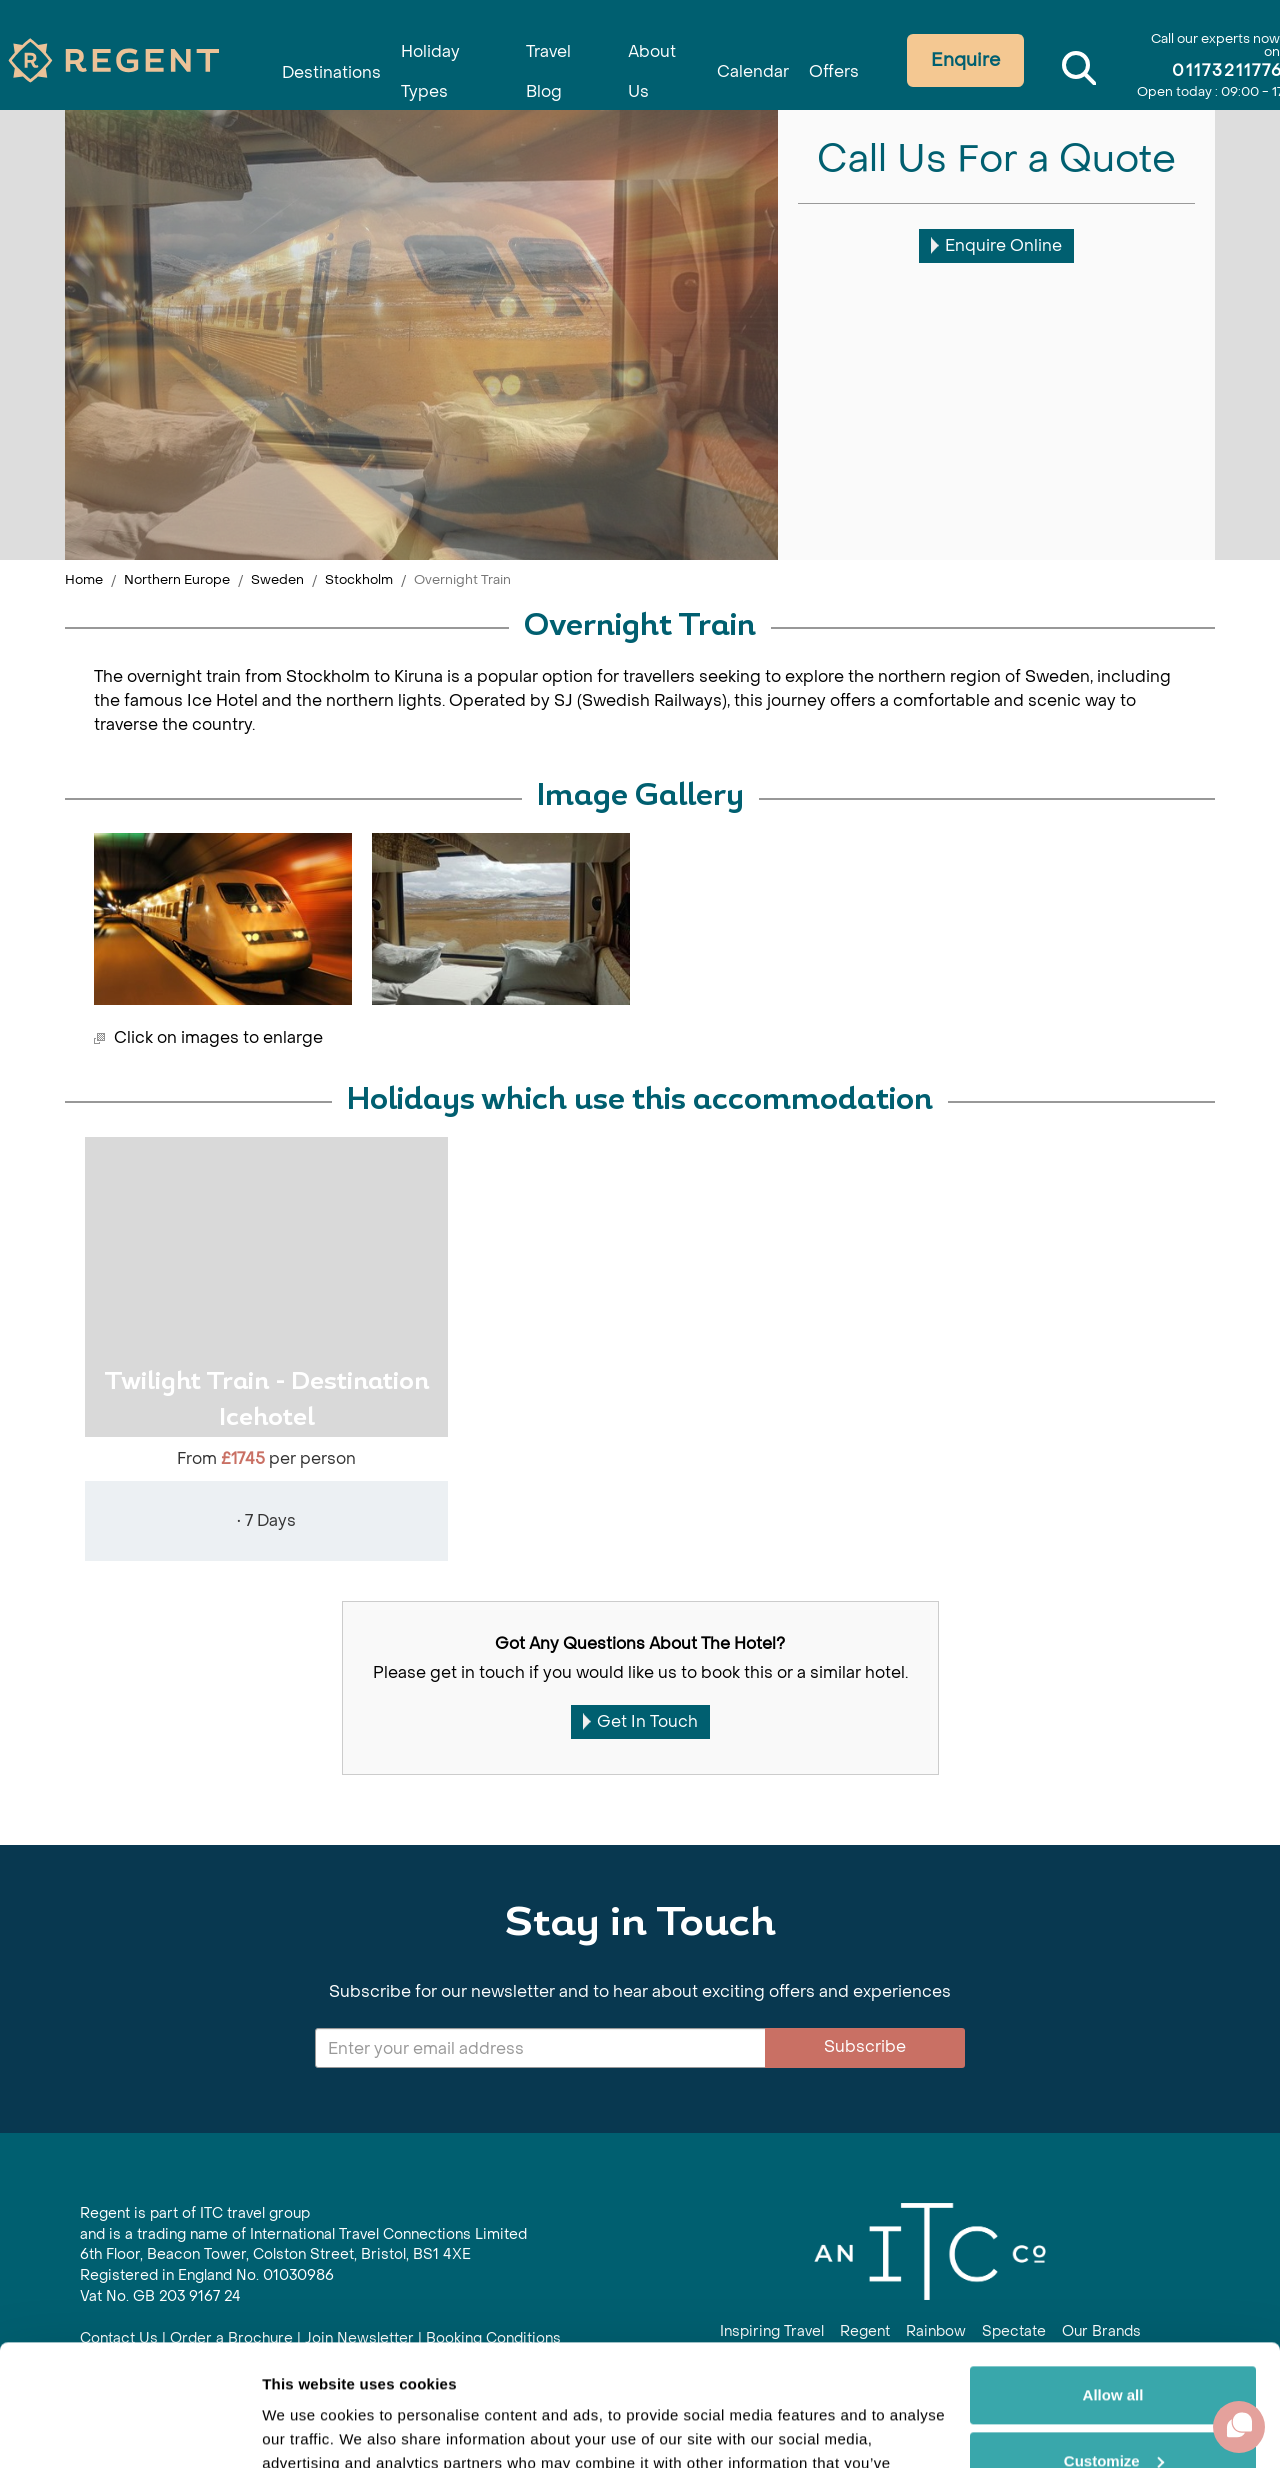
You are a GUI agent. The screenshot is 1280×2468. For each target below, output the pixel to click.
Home (84, 579)
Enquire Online (996, 245)
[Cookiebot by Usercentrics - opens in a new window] (129, 2429)
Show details (308, 2428)
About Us (648, 51)
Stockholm (359, 579)
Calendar (750, 62)
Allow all (1113, 2281)
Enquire (972, 60)
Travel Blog (545, 51)
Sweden (277, 579)
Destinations (318, 62)
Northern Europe (177, 579)
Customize (1114, 2346)
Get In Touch (640, 1721)
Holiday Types (428, 51)
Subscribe (865, 2046)
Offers (838, 62)
